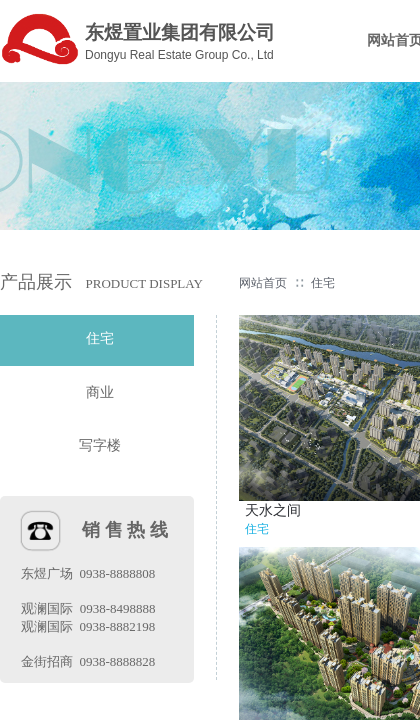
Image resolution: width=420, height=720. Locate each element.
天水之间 (273, 510)
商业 (100, 392)
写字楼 (100, 445)
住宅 (323, 283)
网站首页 (263, 283)
